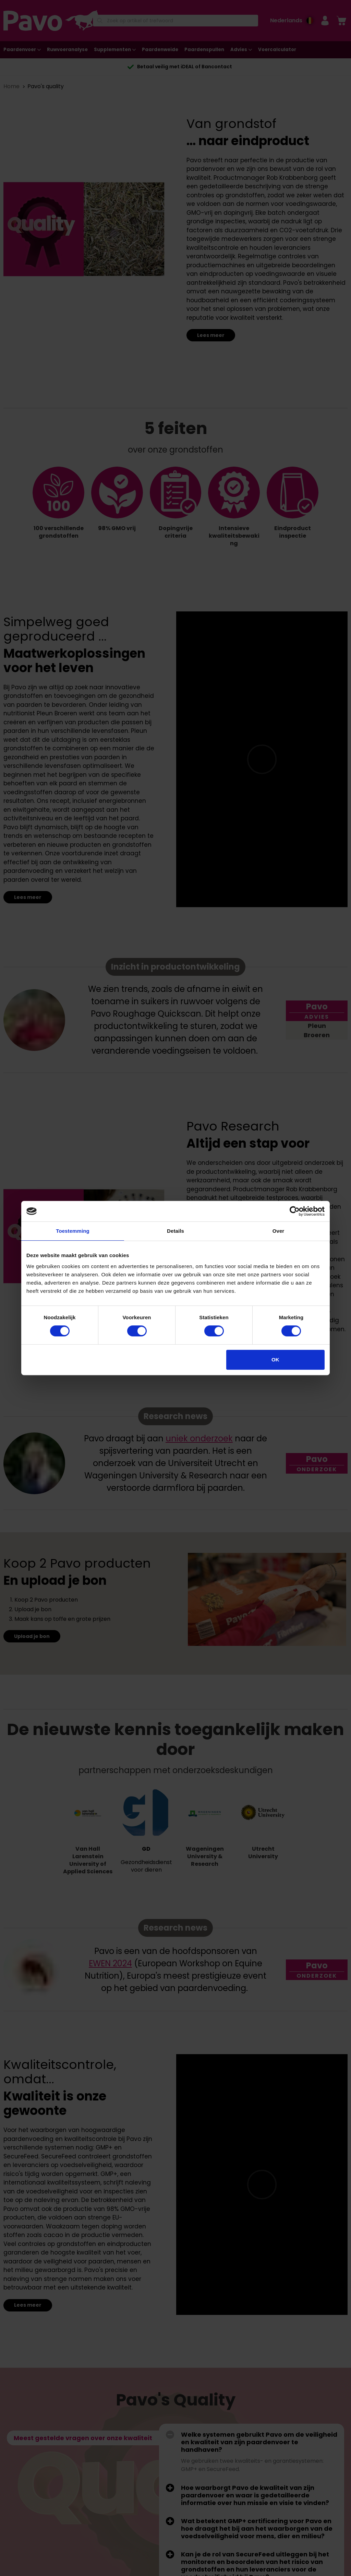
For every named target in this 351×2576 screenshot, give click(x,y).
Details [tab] (175, 1231)
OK (275, 1359)
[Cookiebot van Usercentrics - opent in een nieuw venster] (295, 1211)
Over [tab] (279, 1231)
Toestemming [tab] (72, 1231)
